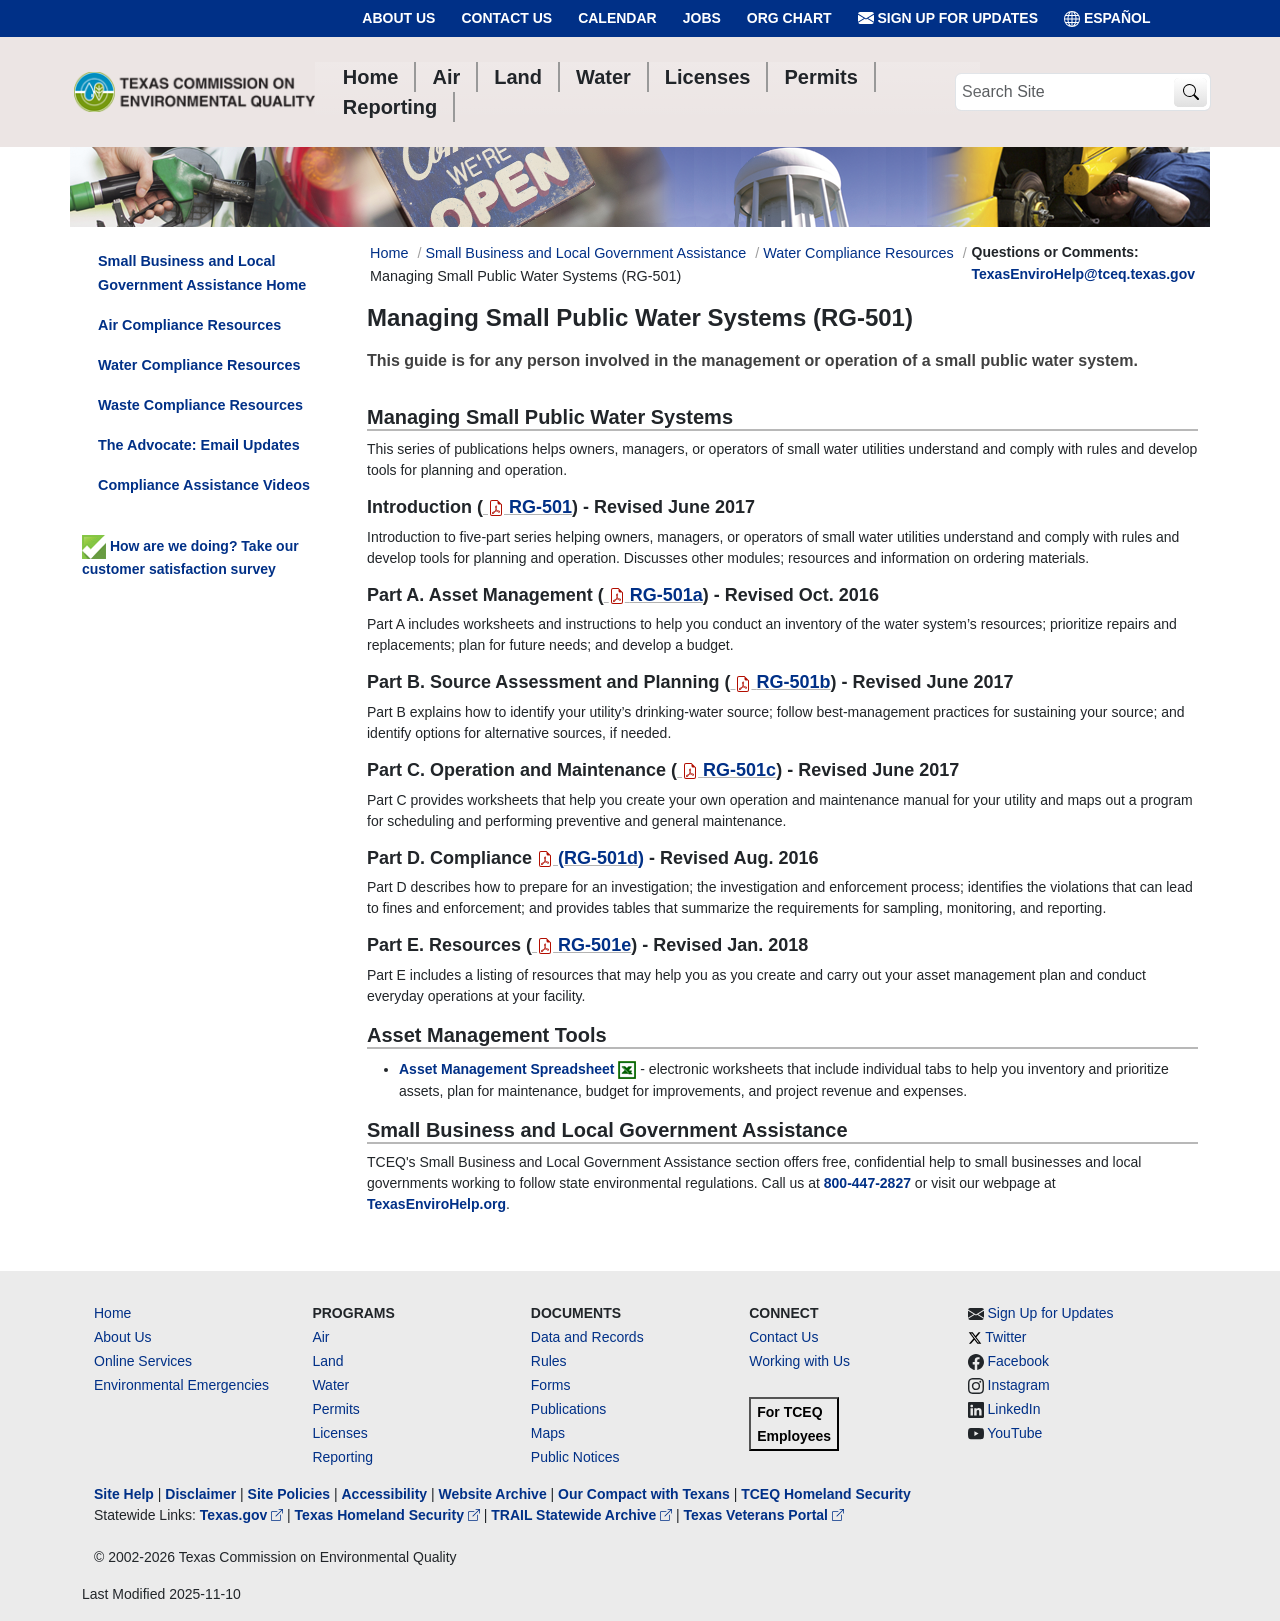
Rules (549, 1361)
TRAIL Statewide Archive (583, 1515)
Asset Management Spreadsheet (507, 1069)
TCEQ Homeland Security (826, 1494)
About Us (398, 18)
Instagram (1019, 1385)
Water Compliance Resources (858, 253)
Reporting (342, 1457)
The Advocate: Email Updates (199, 445)
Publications (569, 1409)
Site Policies (289, 1494)
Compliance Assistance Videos (204, 485)
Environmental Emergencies (181, 1385)
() (590, 858)
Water (330, 1385)
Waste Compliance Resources (200, 405)
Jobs (702, 18)
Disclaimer (200, 1494)
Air (320, 1337)
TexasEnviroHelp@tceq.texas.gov (1083, 274)
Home (112, 1313)
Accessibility (386, 1494)
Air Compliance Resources (189, 325)
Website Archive (493, 1494)
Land (327, 1361)
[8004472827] (867, 1183)
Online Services (143, 1361)
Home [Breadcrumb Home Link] (389, 253)
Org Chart (789, 18)
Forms (551, 1385)
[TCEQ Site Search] (1190, 92)
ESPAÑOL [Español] (1107, 18)
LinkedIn (1014, 1409)
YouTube (1014, 1433)
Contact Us (506, 18)
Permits (335, 1409)
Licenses (339, 1433)
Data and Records (587, 1337)
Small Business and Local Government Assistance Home (202, 273)
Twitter (1005, 1337)
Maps (548, 1433)
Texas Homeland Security (389, 1515)
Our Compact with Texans (644, 1494)
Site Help (124, 1494)
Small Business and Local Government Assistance (585, 253)
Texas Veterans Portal (764, 1515)
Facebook (1018, 1361)
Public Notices (575, 1457)
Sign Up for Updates (948, 18)
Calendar (617, 18)
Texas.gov (243, 1515)
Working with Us (799, 1361)
